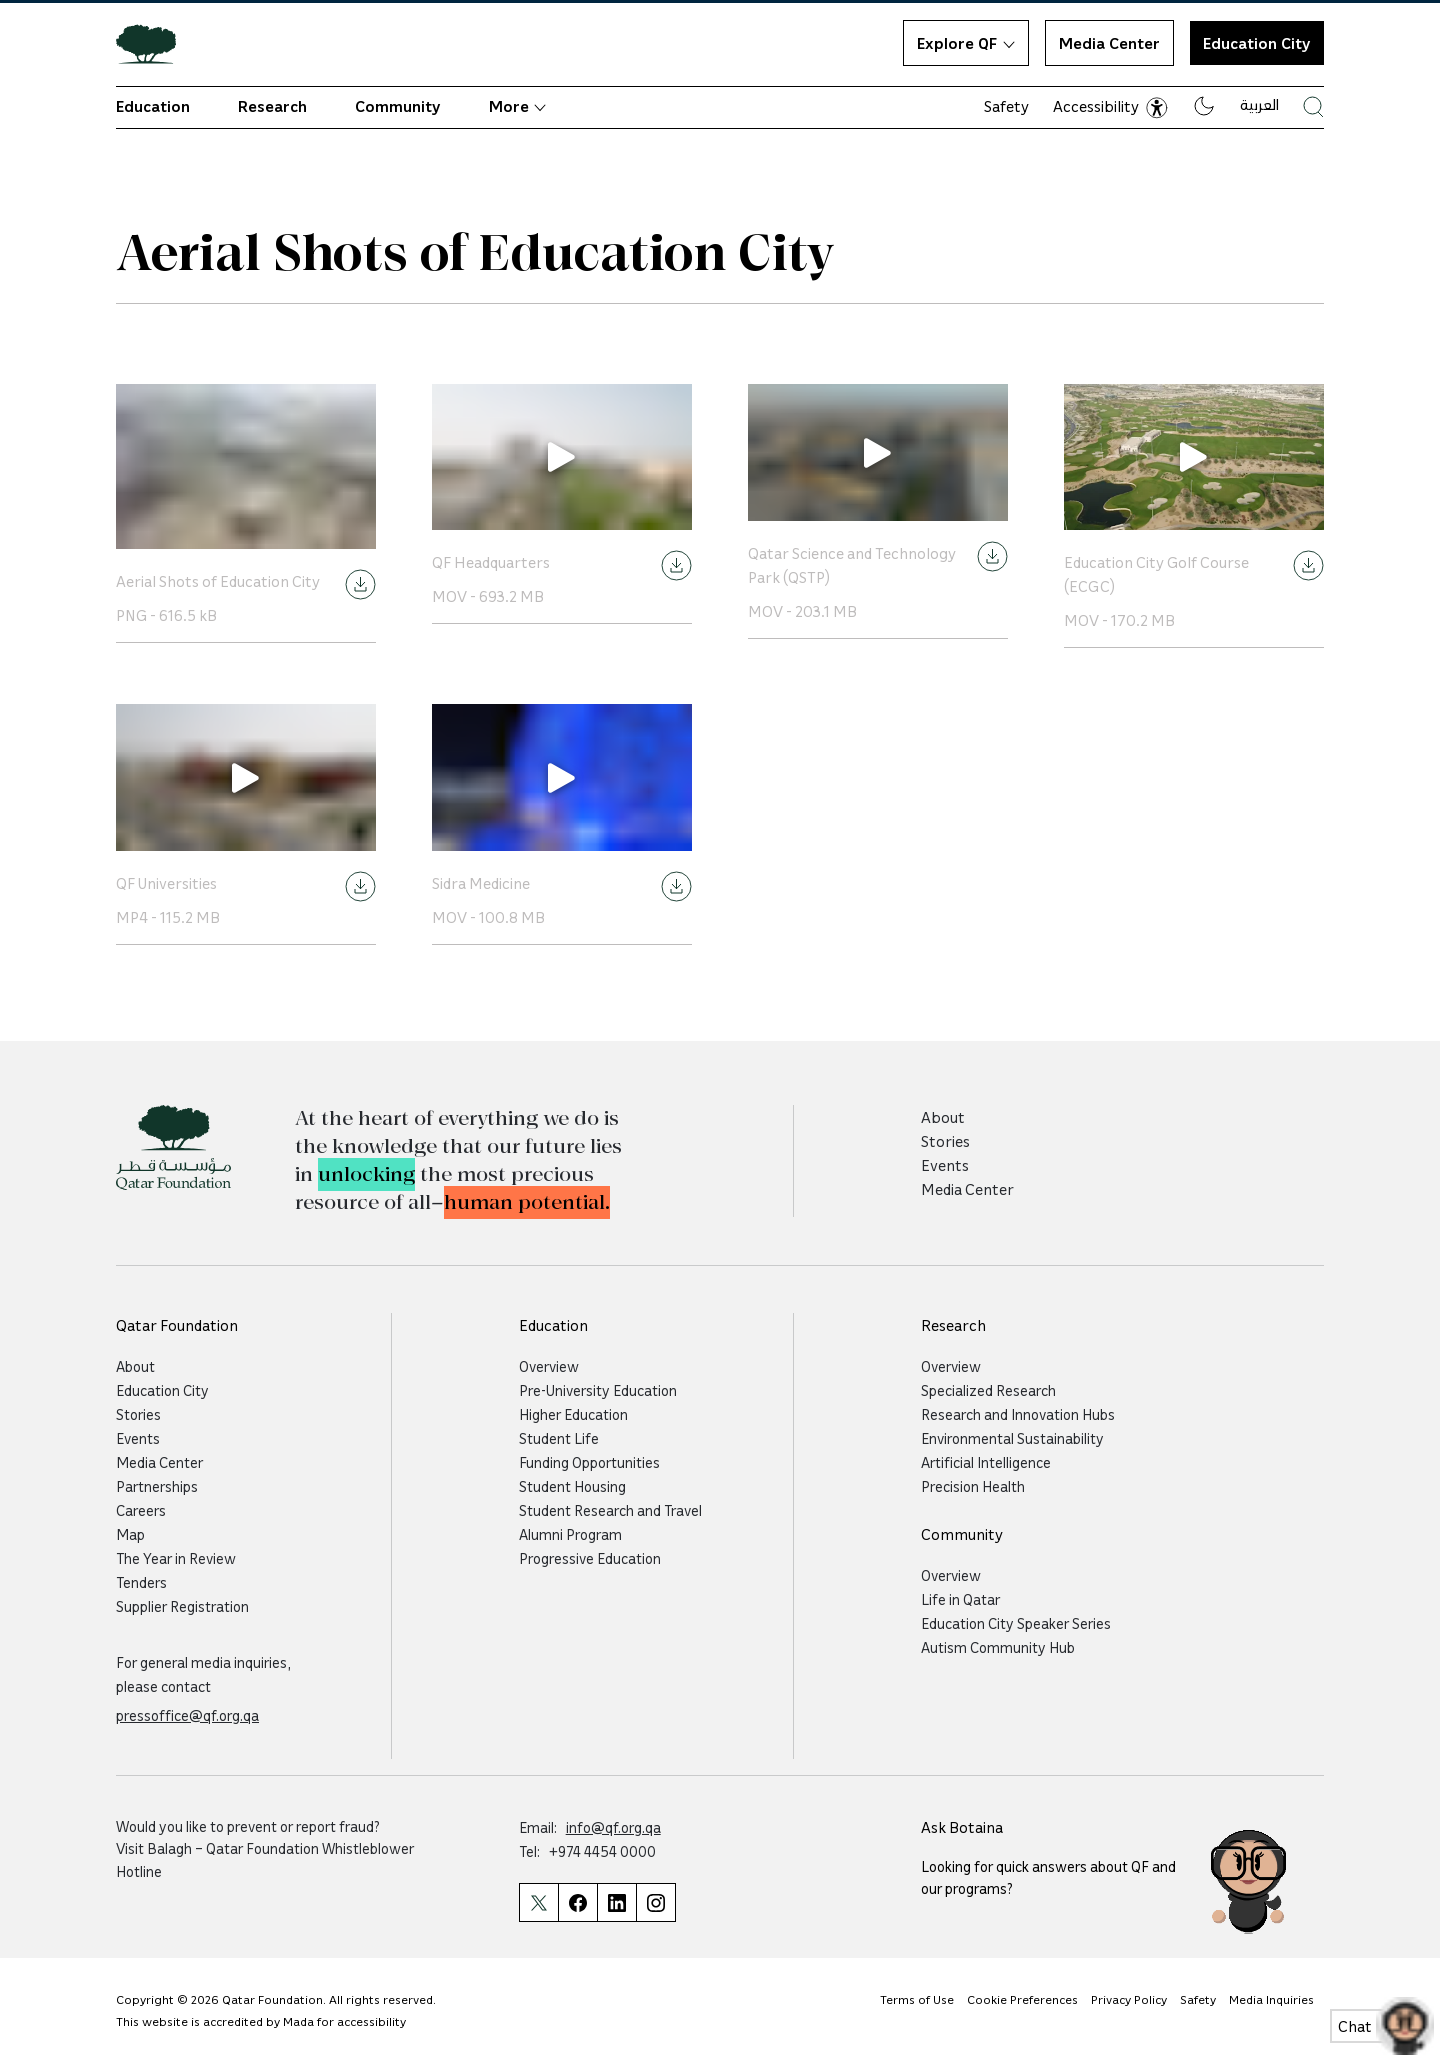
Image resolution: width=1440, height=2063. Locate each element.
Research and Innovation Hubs (1018, 1414)
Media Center (1109, 43)
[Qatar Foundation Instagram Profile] (656, 1902)
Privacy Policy (1129, 1999)
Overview (549, 1366)
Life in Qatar (960, 1599)
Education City (162, 1390)
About (943, 1117)
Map (130, 1534)
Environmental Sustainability (1012, 1438)
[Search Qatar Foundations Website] (1313, 106)
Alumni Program (570, 1534)
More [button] (517, 106)
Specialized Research (988, 1390)
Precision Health (973, 1486)
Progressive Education (590, 1558)
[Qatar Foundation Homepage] (154, 43)
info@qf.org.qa (613, 1827)
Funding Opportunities (589, 1462)
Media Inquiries (1271, 1999)
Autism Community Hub (998, 1647)
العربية (1259, 104)
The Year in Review (176, 1558)
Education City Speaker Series (1016, 1623)
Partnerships (157, 1486)
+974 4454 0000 (602, 1851)
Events (945, 1165)
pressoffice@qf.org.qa (187, 1715)
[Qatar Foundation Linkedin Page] (616, 1902)
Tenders (141, 1582)
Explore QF (966, 43)
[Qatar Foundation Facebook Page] (577, 1902)
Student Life (559, 1438)
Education (153, 106)
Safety (1006, 106)
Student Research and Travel (610, 1510)
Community (398, 106)
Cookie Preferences (1022, 1999)
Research (272, 106)
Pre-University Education (598, 1390)
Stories (945, 1141)
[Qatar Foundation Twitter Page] (538, 1902)
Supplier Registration (182, 1606)
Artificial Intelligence (986, 1462)
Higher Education (573, 1414)
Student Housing (572, 1486)
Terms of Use (917, 1999)
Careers (141, 1510)
